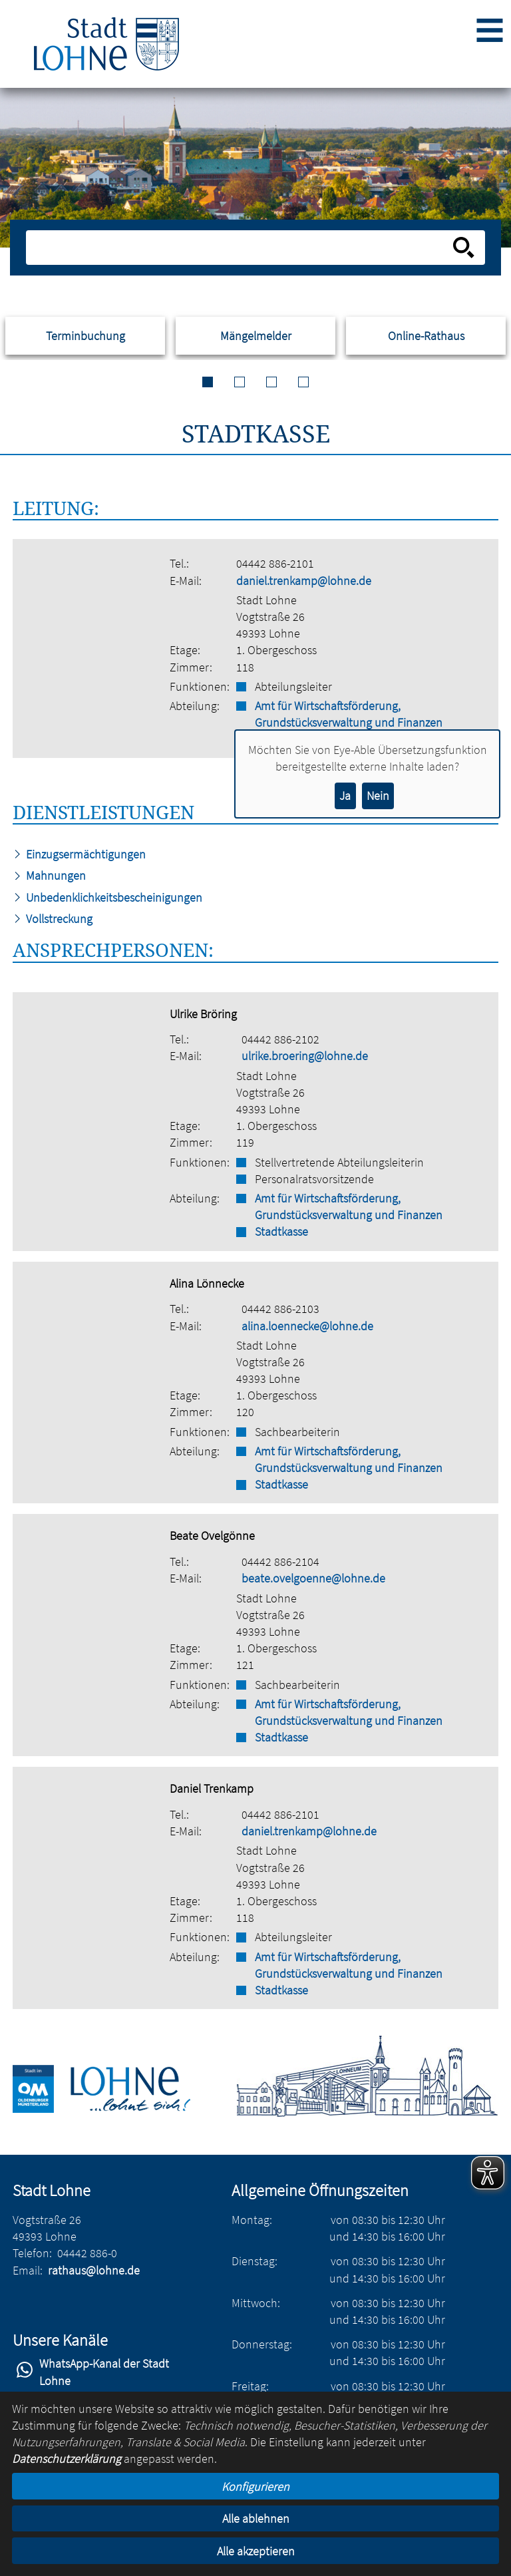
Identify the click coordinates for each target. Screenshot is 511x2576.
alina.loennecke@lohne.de (307, 1326)
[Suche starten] (463, 247)
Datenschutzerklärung (66, 2458)
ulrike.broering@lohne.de (305, 1055)
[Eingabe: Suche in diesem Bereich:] (240, 247)
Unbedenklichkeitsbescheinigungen (107, 897)
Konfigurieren (255, 2486)
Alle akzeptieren (256, 2551)
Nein (378, 795)
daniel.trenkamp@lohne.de (303, 580)
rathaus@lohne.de (94, 2270)
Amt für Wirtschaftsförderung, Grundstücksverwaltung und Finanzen (348, 714)
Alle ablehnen (255, 2518)
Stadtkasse (281, 1231)
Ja (345, 795)
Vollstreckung (52, 918)
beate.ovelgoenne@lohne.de (313, 1578)
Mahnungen (49, 875)
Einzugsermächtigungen (79, 854)
